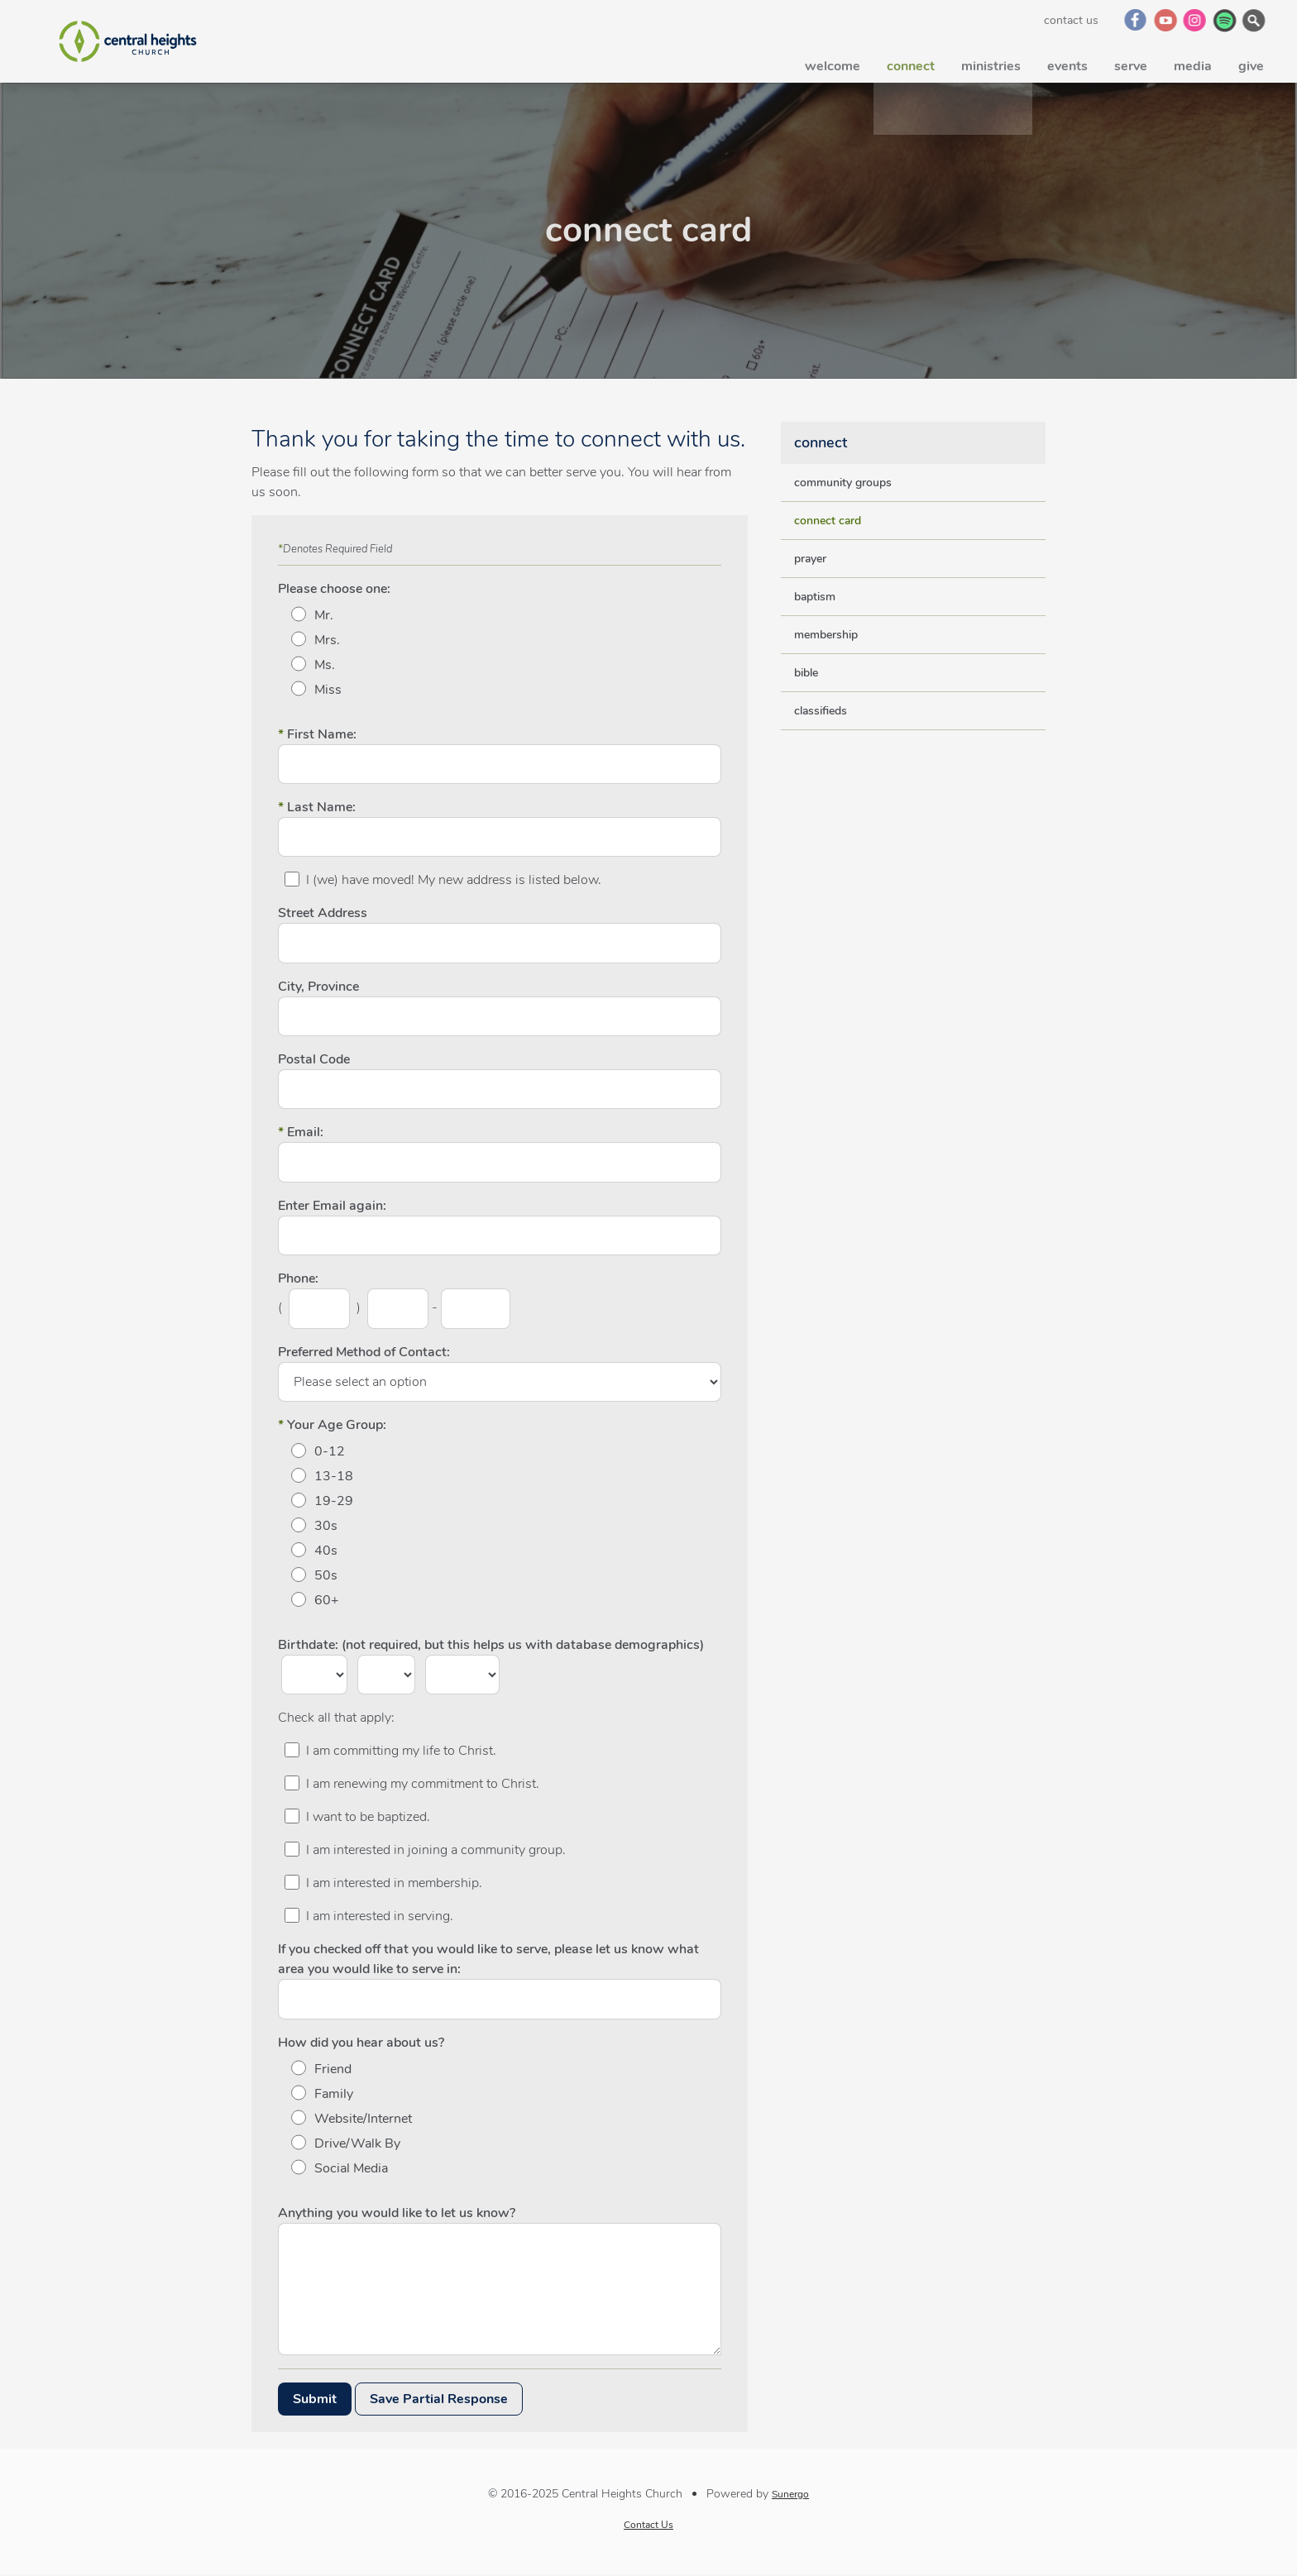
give (1251, 63)
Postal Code (314, 1059)
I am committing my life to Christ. (401, 1751)
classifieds (820, 711)
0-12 (329, 1451)
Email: (300, 1132)
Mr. (323, 615)
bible (806, 673)
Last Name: (317, 807)
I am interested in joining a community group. (436, 1850)
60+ (326, 1600)
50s (325, 1575)
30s (325, 1526)
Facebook (1136, 20)
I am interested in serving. (379, 1916)
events (1067, 63)
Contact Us (1071, 20)
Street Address (322, 913)
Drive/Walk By (357, 2143)
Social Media (351, 2168)
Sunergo (790, 2494)
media (1193, 63)
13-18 (333, 1476)
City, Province (318, 986)
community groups (843, 482)
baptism (814, 597)
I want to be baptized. (368, 1817)
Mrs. (327, 640)
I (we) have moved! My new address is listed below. (453, 880)
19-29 (333, 1501)
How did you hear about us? (361, 2043)
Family (333, 2094)
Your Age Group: (332, 1425)
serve (1130, 63)
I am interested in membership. (394, 1883)
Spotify (1225, 20)
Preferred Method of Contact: (364, 1352)
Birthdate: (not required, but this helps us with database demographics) (491, 1645)
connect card (827, 520)
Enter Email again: (332, 1206)
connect (911, 63)
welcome (832, 63)
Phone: (298, 1278)
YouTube (1166, 20)
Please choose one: (334, 589)
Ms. (324, 665)
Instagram (1195, 20)
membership (826, 635)
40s (325, 1550)
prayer (810, 558)
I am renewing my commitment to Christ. (422, 1784)
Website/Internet (363, 2119)
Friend (333, 2069)
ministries (991, 63)
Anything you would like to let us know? (396, 2213)
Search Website (1255, 20)
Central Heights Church (127, 41)
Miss (328, 690)
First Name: (317, 734)
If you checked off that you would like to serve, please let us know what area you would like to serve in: (488, 1959)
